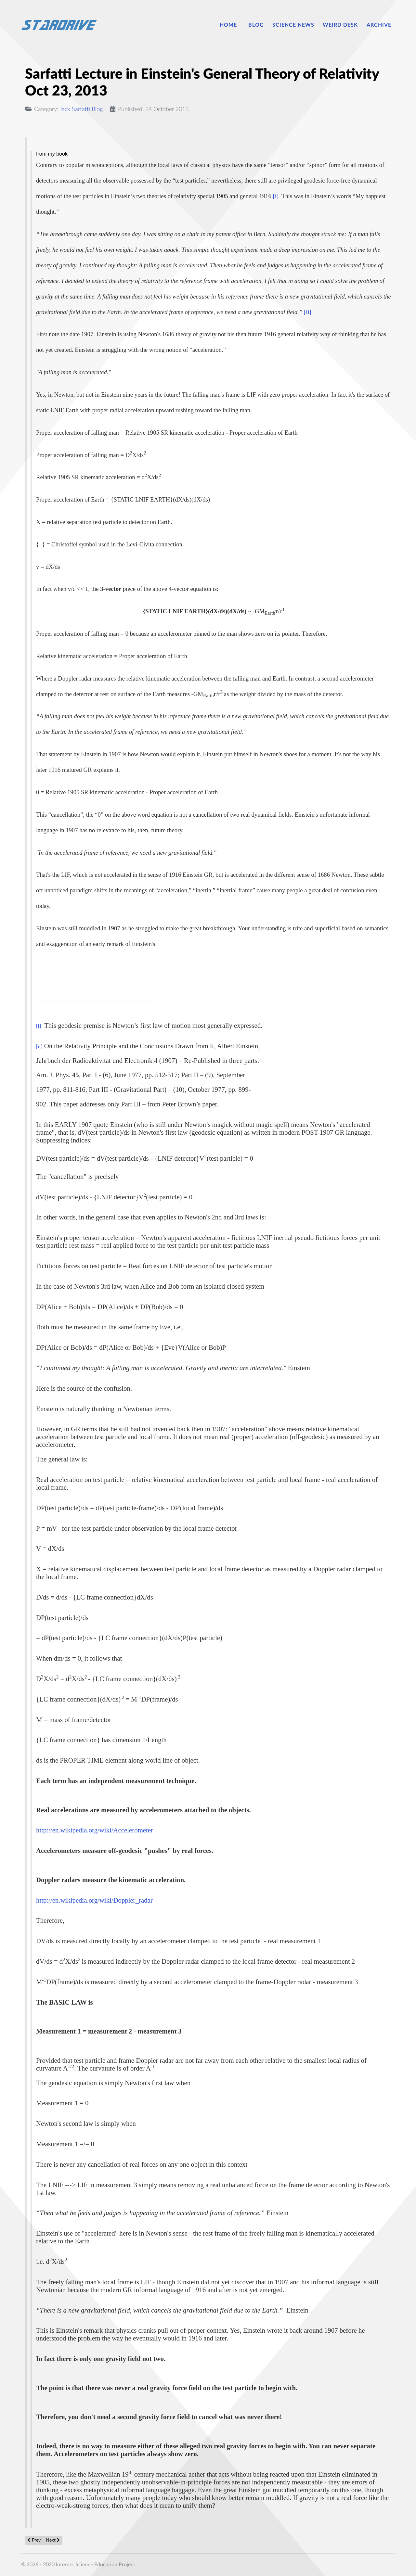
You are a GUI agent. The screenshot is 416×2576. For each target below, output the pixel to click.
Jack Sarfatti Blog (81, 109)
